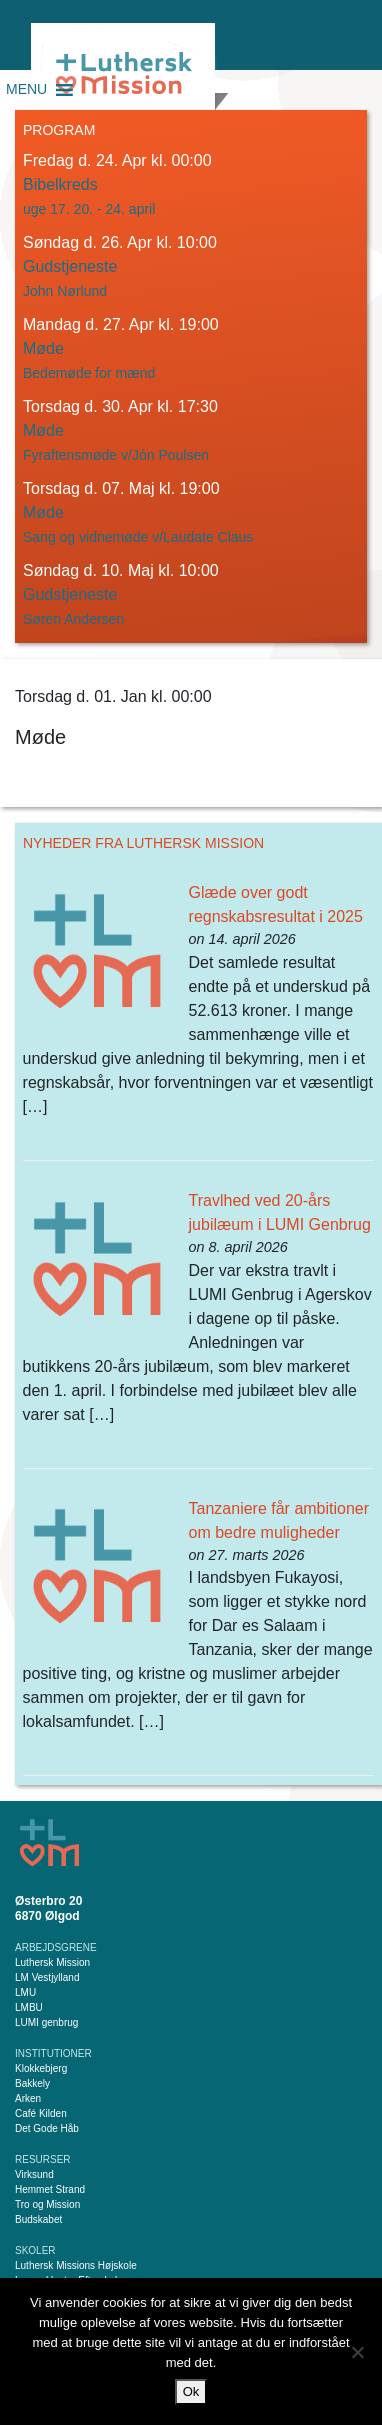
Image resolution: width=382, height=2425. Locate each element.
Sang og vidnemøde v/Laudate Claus (138, 537)
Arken (28, 2098)
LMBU (29, 2007)
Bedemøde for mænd (89, 373)
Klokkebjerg (41, 2068)
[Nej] (357, 2352)
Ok (191, 2391)
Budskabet (38, 2219)
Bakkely (32, 2083)
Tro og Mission (47, 2204)
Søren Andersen (73, 619)
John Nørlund (65, 291)
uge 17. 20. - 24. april (89, 209)
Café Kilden (41, 2113)
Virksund (34, 2174)
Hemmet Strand (50, 2189)
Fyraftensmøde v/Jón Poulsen (116, 455)
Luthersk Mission (52, 1962)
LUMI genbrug (46, 2022)
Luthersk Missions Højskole (76, 2265)
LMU (25, 1992)
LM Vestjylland (47, 1977)
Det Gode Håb (47, 2128)
